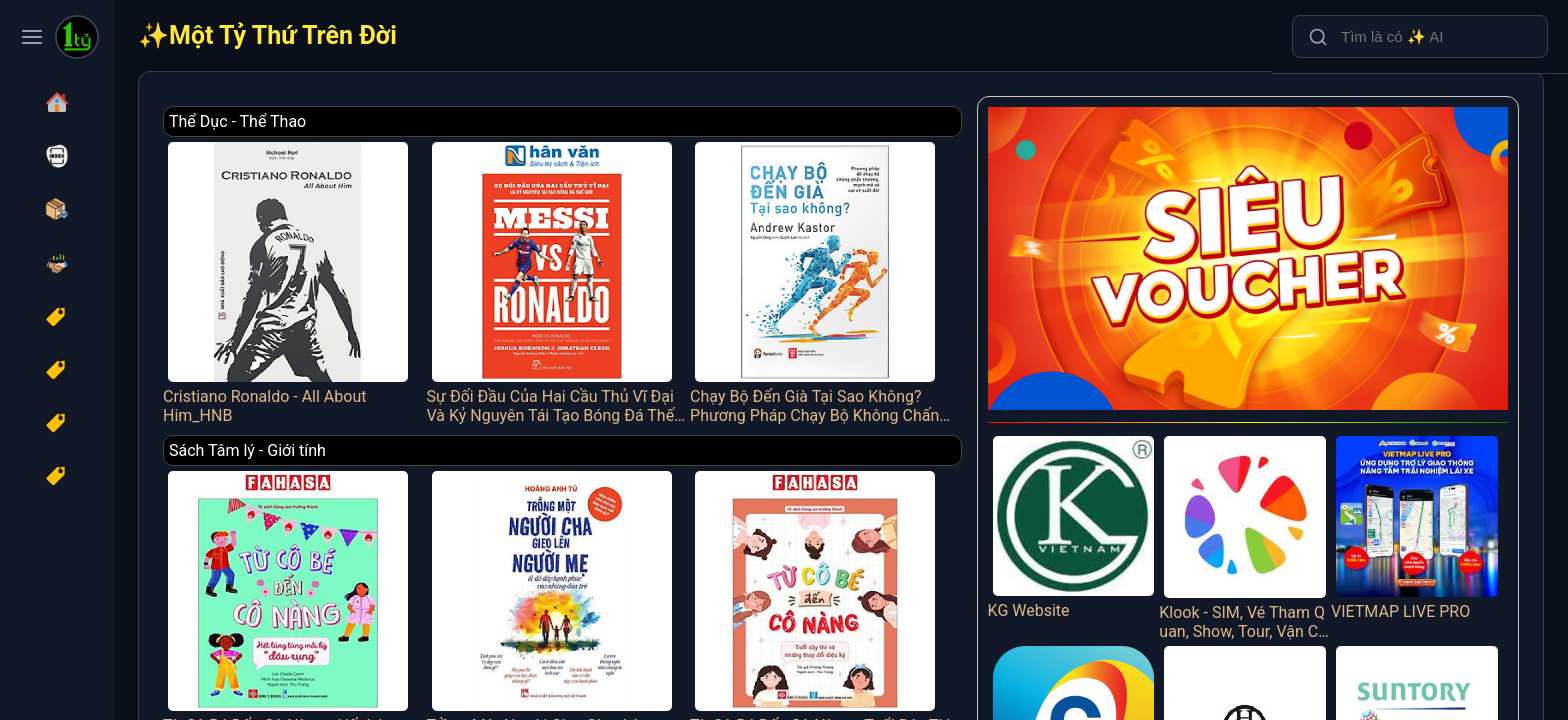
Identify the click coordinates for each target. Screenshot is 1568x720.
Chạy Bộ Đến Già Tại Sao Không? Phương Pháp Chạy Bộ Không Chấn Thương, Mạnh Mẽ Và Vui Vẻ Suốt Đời (885, 275)
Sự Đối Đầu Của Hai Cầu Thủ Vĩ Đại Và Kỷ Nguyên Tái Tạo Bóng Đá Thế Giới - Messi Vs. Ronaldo (647, 275)
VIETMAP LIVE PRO (1425, 489)
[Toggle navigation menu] (32, 37)
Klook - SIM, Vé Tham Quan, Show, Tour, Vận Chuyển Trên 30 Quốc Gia (1270, 498)
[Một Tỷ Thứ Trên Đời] (77, 39)
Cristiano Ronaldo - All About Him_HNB (408, 275)
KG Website (1115, 488)
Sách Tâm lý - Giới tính (373, 438)
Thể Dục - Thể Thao (363, 121)
